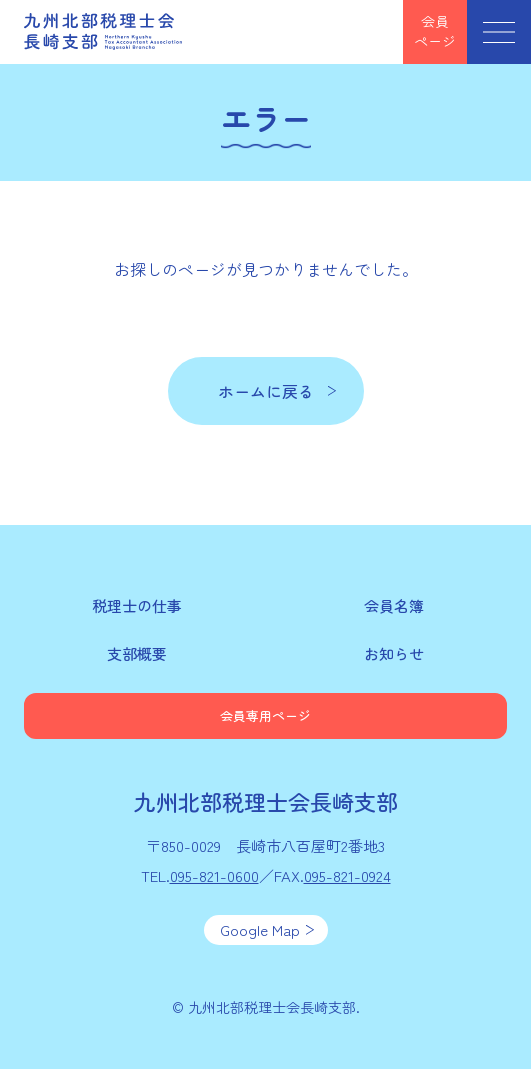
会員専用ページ (265, 715)
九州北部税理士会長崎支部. (274, 1007)
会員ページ (435, 31)
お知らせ (394, 653)
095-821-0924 (347, 875)
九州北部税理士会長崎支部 (104, 31)
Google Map (260, 929)
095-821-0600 (214, 875)
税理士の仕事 (137, 605)
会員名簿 (394, 605)
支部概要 (137, 653)
